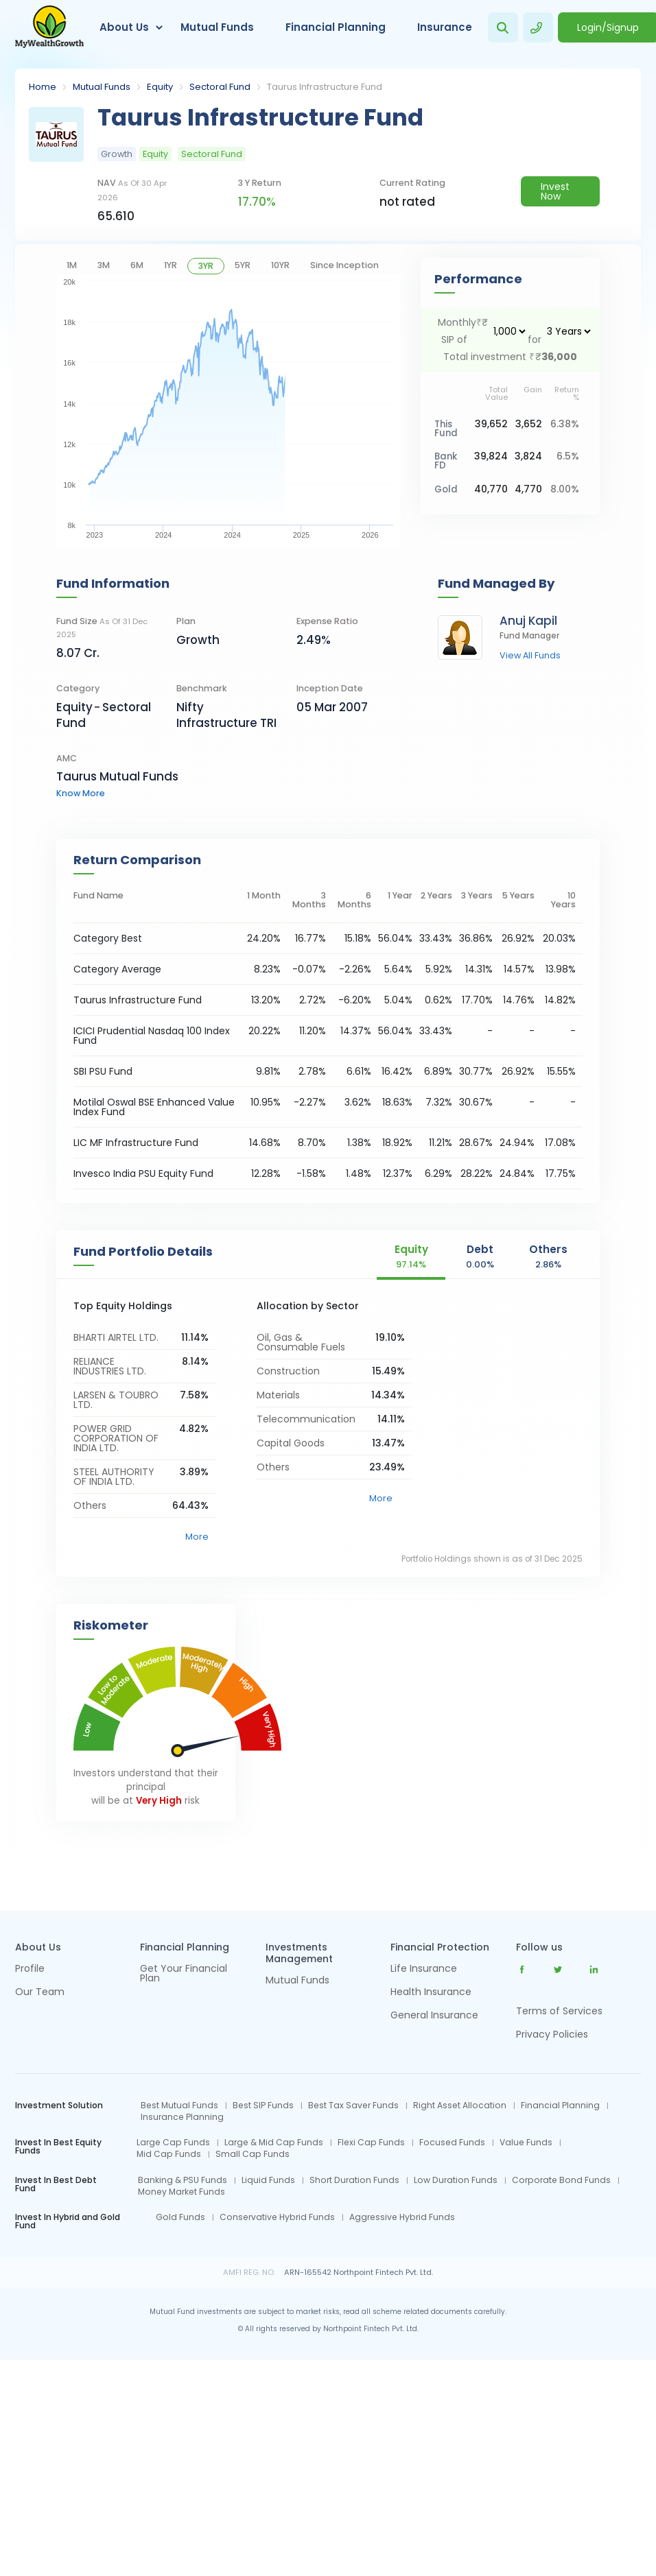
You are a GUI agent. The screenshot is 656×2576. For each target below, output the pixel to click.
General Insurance (434, 2016)
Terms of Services (559, 2011)
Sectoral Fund (219, 86)
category (77, 688)
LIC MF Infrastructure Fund (135, 1142)
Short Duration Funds (354, 2180)
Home (42, 86)
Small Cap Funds (252, 2154)
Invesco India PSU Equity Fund (143, 1173)
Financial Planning (335, 27)
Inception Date (329, 688)
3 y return (259, 183)
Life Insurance (423, 1969)
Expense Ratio (327, 621)
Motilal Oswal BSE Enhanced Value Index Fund (154, 1107)
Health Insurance (430, 1993)
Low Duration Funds (455, 2180)
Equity (160, 86)
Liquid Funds (268, 2180)
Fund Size (102, 627)
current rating (412, 183)
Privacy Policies (552, 2034)
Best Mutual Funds (179, 2105)
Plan (186, 621)
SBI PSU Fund (102, 1071)
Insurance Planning (182, 2117)
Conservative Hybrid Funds (277, 2217)
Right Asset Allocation (459, 2105)
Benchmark (201, 688)
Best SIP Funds (263, 2105)
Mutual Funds (217, 27)
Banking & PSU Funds (182, 2180)
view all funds (530, 656)
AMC (66, 758)
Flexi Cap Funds (371, 2142)
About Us (124, 27)
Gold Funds (180, 2217)
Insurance (444, 27)
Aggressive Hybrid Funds (402, 2217)
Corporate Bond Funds (561, 2180)
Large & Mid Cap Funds (273, 2142)
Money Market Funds (181, 2192)
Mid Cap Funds (169, 2154)
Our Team (40, 1993)
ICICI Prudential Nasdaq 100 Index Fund (151, 1035)
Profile (30, 1969)
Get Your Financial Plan (183, 1974)
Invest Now (555, 191)
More (197, 1536)
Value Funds (526, 2142)
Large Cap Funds (173, 2142)
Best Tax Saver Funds (353, 2105)
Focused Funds (452, 2142)
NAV (132, 190)
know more (80, 793)
